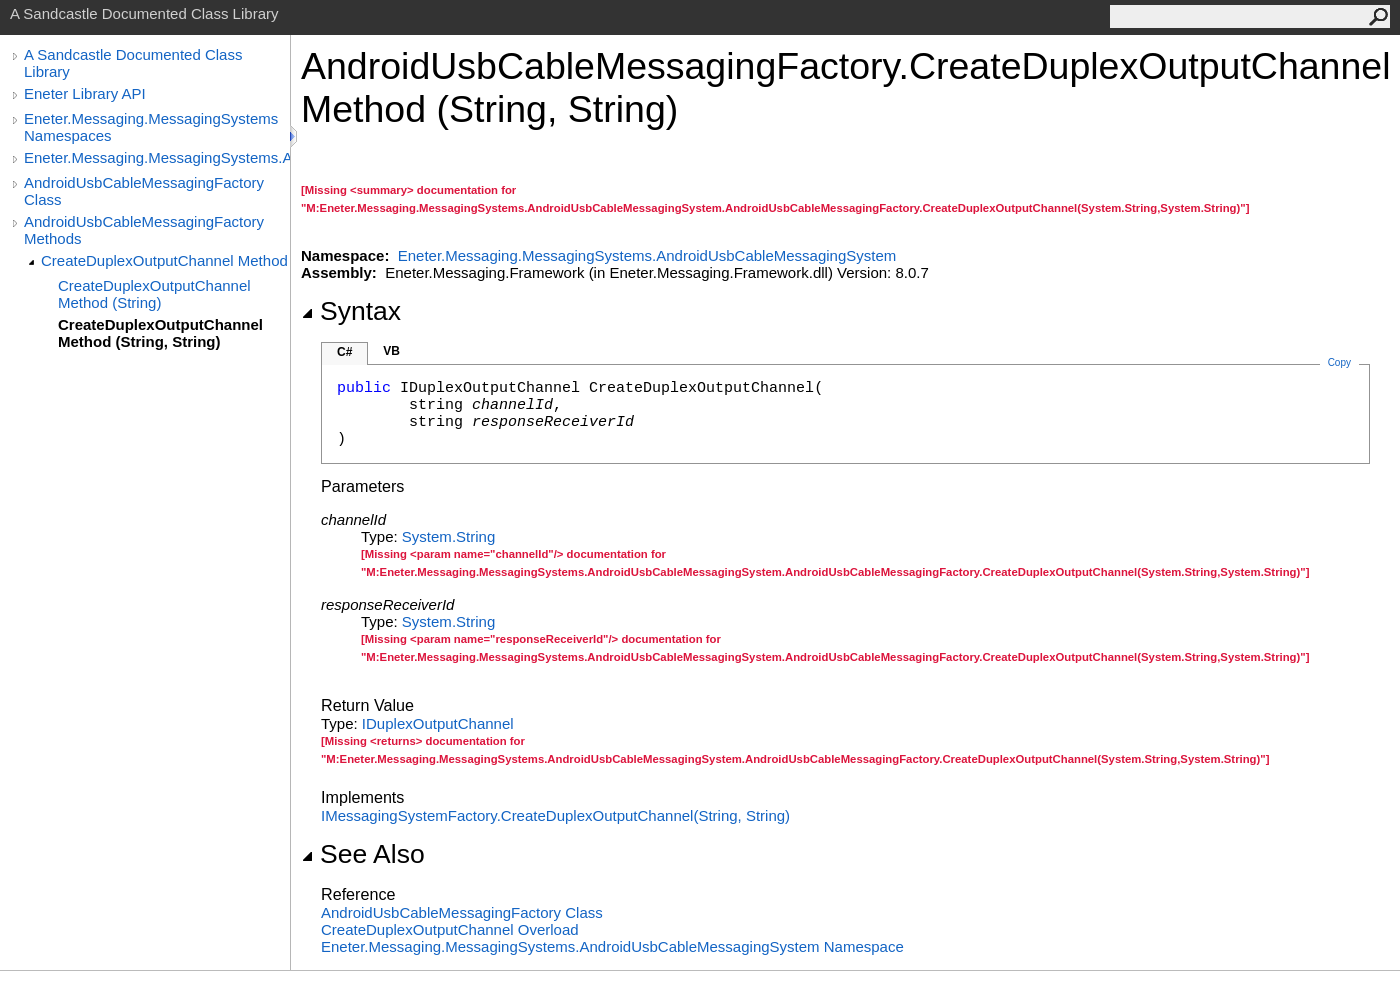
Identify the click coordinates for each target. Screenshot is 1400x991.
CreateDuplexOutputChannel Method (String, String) (160, 333)
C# (344, 352)
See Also (363, 854)
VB (391, 351)
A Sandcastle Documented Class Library (133, 63)
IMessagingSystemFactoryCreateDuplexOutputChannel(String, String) (555, 815)
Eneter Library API (85, 93)
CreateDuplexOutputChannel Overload (450, 929)
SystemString (448, 536)
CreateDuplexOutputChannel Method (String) (154, 294)
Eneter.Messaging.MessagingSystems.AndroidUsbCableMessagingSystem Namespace (612, 946)
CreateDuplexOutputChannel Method (164, 260)
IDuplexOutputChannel (438, 723)
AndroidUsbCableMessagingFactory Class (144, 191)
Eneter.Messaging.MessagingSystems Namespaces (151, 127)
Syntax (351, 311)
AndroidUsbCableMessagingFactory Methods (144, 230)
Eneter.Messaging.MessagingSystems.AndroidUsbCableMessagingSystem (157, 157)
